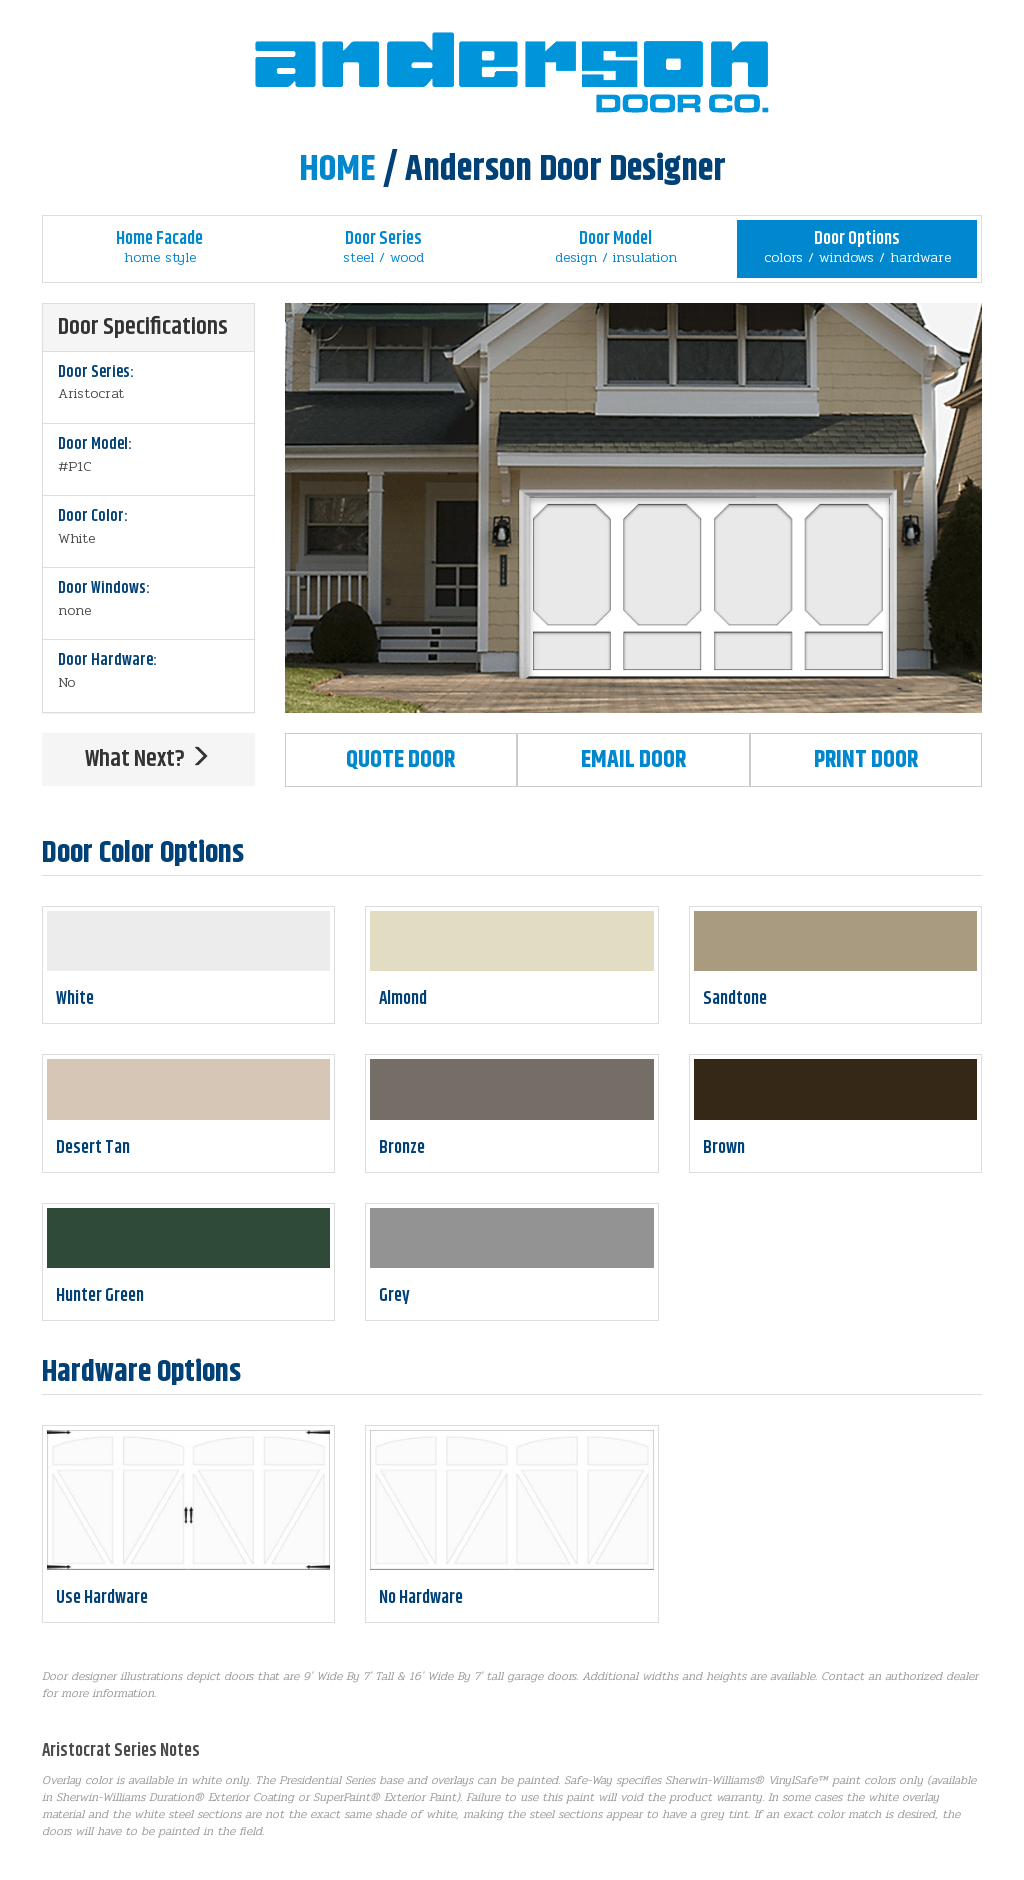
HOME (337, 169)
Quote (400, 760)
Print (866, 760)
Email (633, 760)
